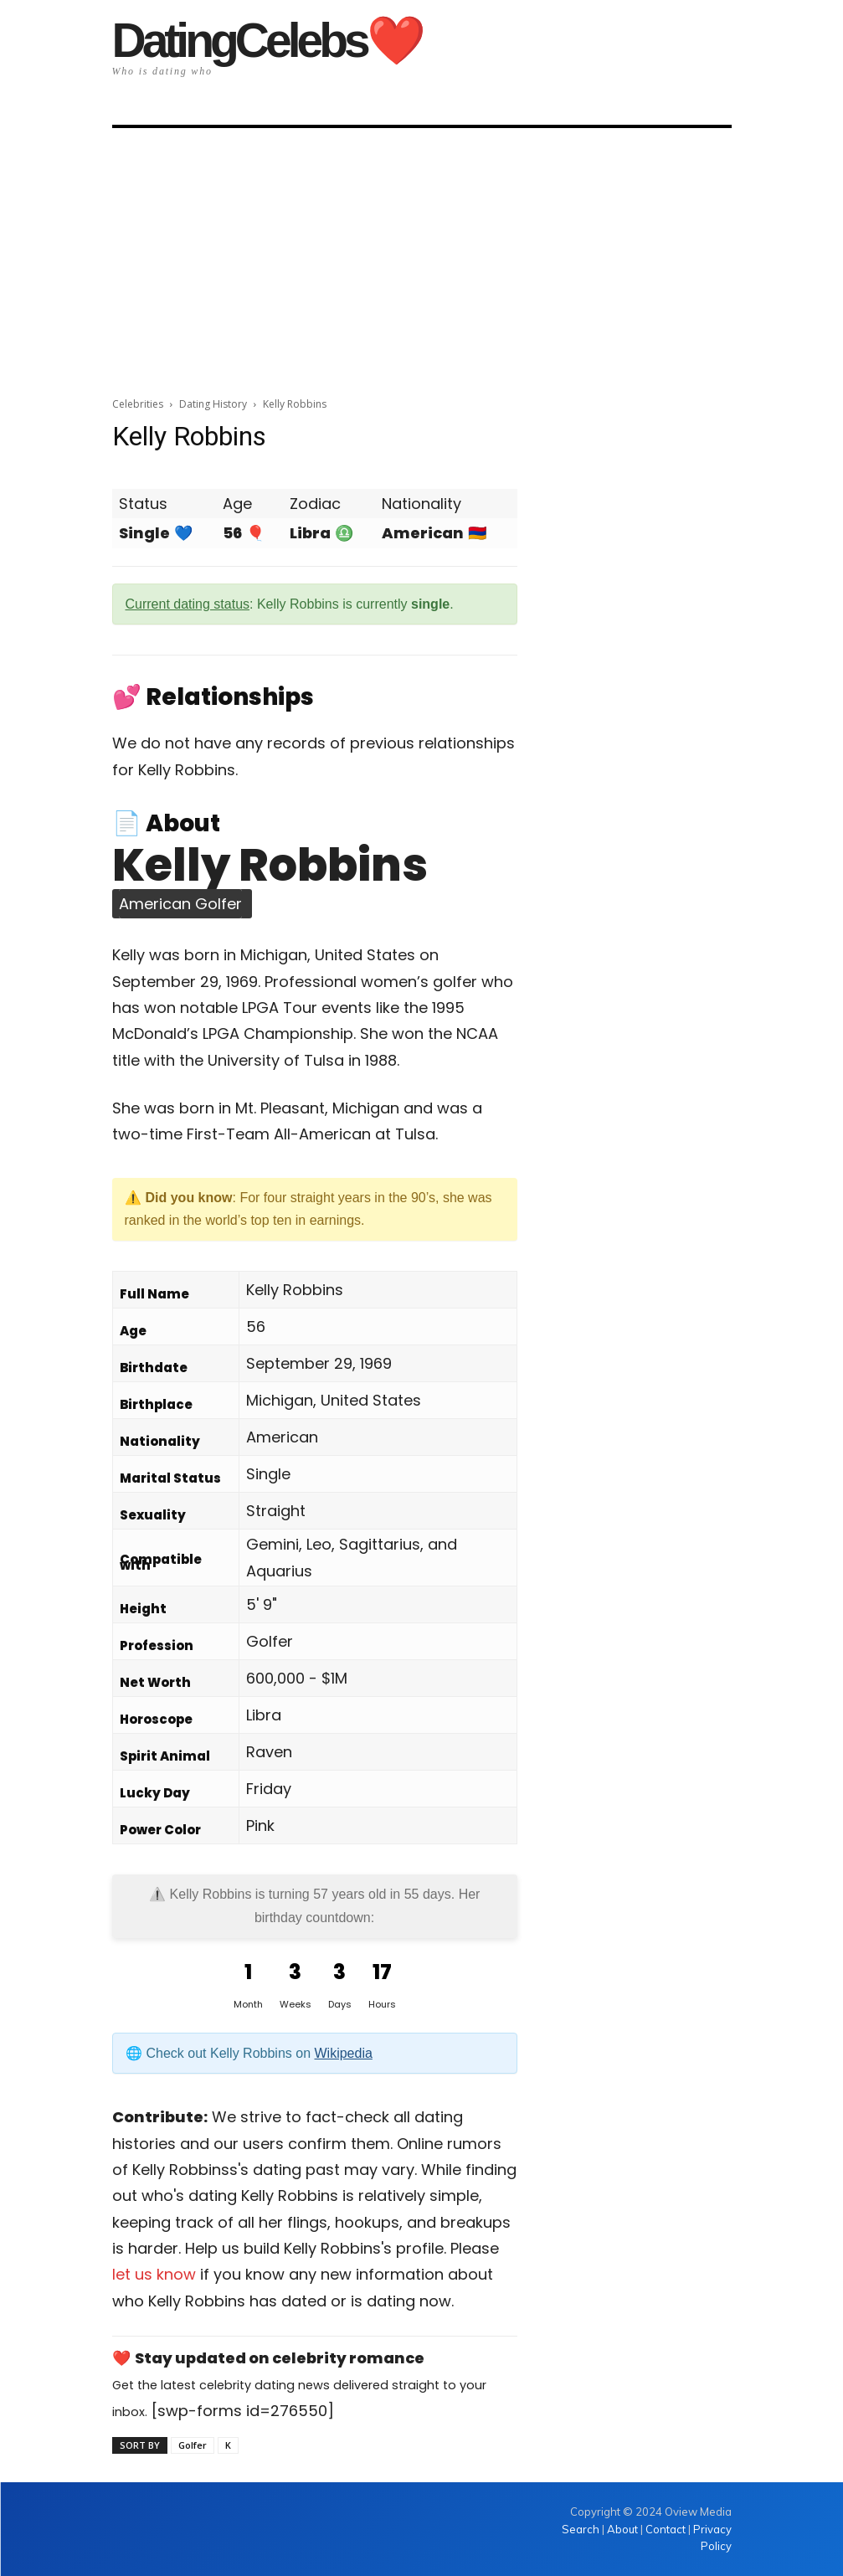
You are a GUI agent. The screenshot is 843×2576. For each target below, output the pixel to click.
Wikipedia (344, 2053)
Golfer (192, 2445)
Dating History (213, 404)
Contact (665, 2529)
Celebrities (137, 404)
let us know (154, 2274)
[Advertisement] (421, 257)
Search (582, 2529)
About (622, 2529)
